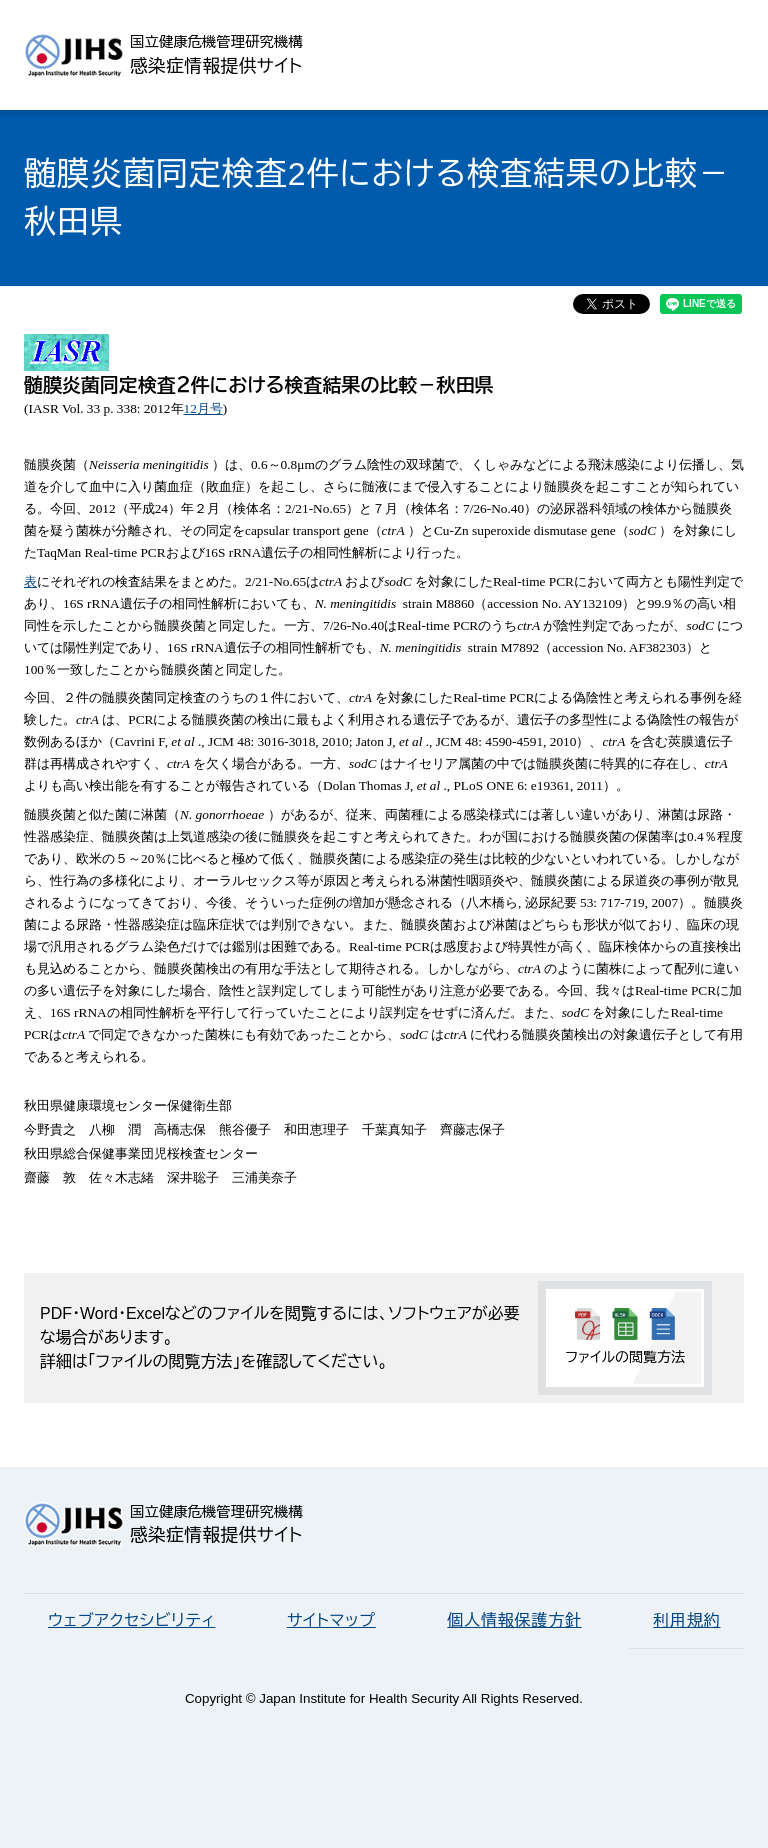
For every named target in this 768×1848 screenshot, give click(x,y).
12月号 (203, 408)
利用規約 (686, 1620)
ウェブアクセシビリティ (131, 1620)
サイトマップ (331, 1620)
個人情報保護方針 (514, 1620)
